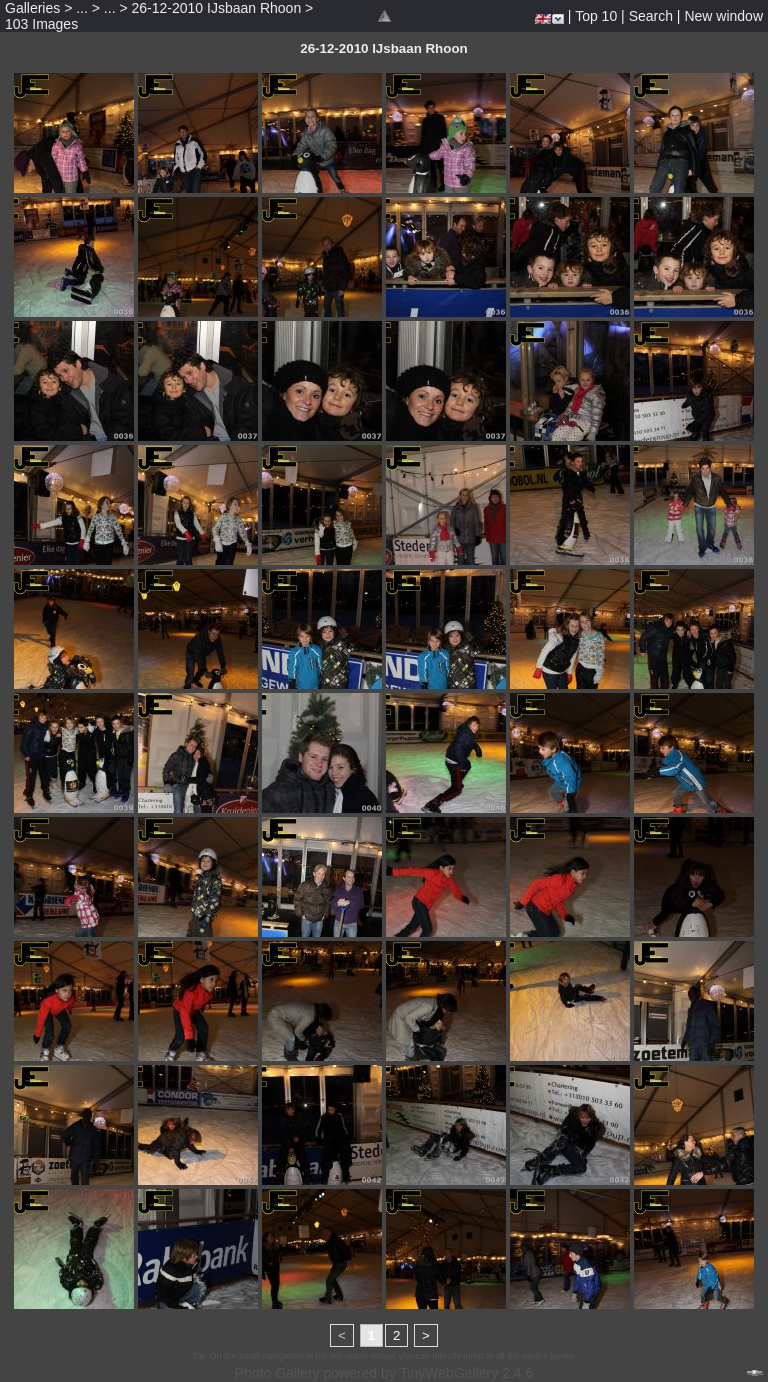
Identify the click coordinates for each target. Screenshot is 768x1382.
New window (723, 16)
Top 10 (596, 16)
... (82, 8)
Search (651, 16)
